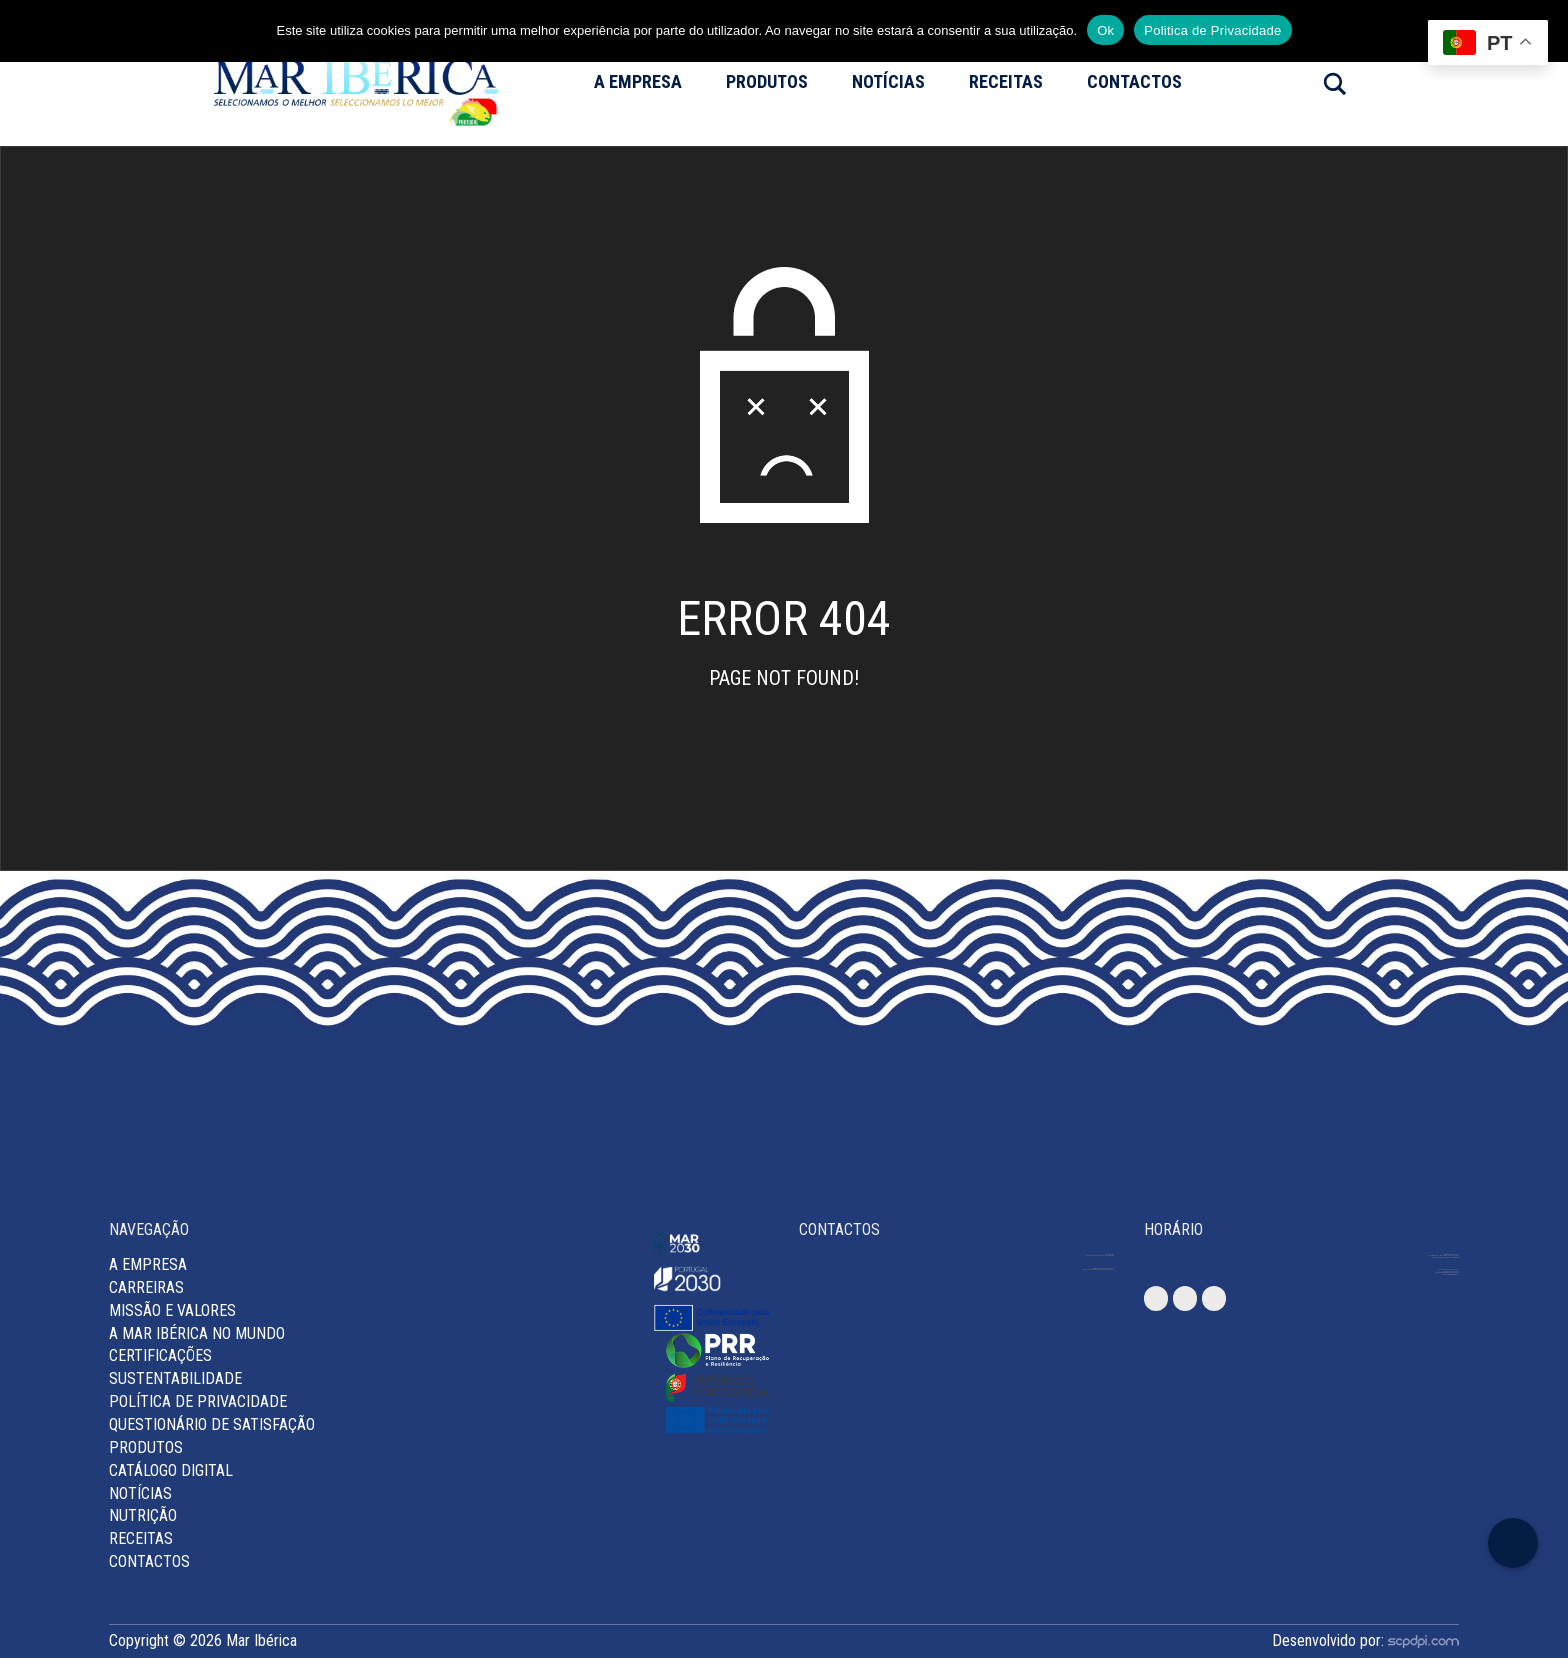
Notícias (888, 81)
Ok (1105, 30)
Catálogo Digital (171, 1470)
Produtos (767, 81)
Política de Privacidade (198, 1401)
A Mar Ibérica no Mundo (197, 1333)
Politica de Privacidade (1212, 30)
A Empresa (638, 81)
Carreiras (146, 1287)
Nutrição (143, 1515)
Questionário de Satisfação (212, 1424)
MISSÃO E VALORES (172, 1310)
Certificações (160, 1355)
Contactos (1134, 81)
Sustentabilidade (175, 1378)
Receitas (1006, 81)
